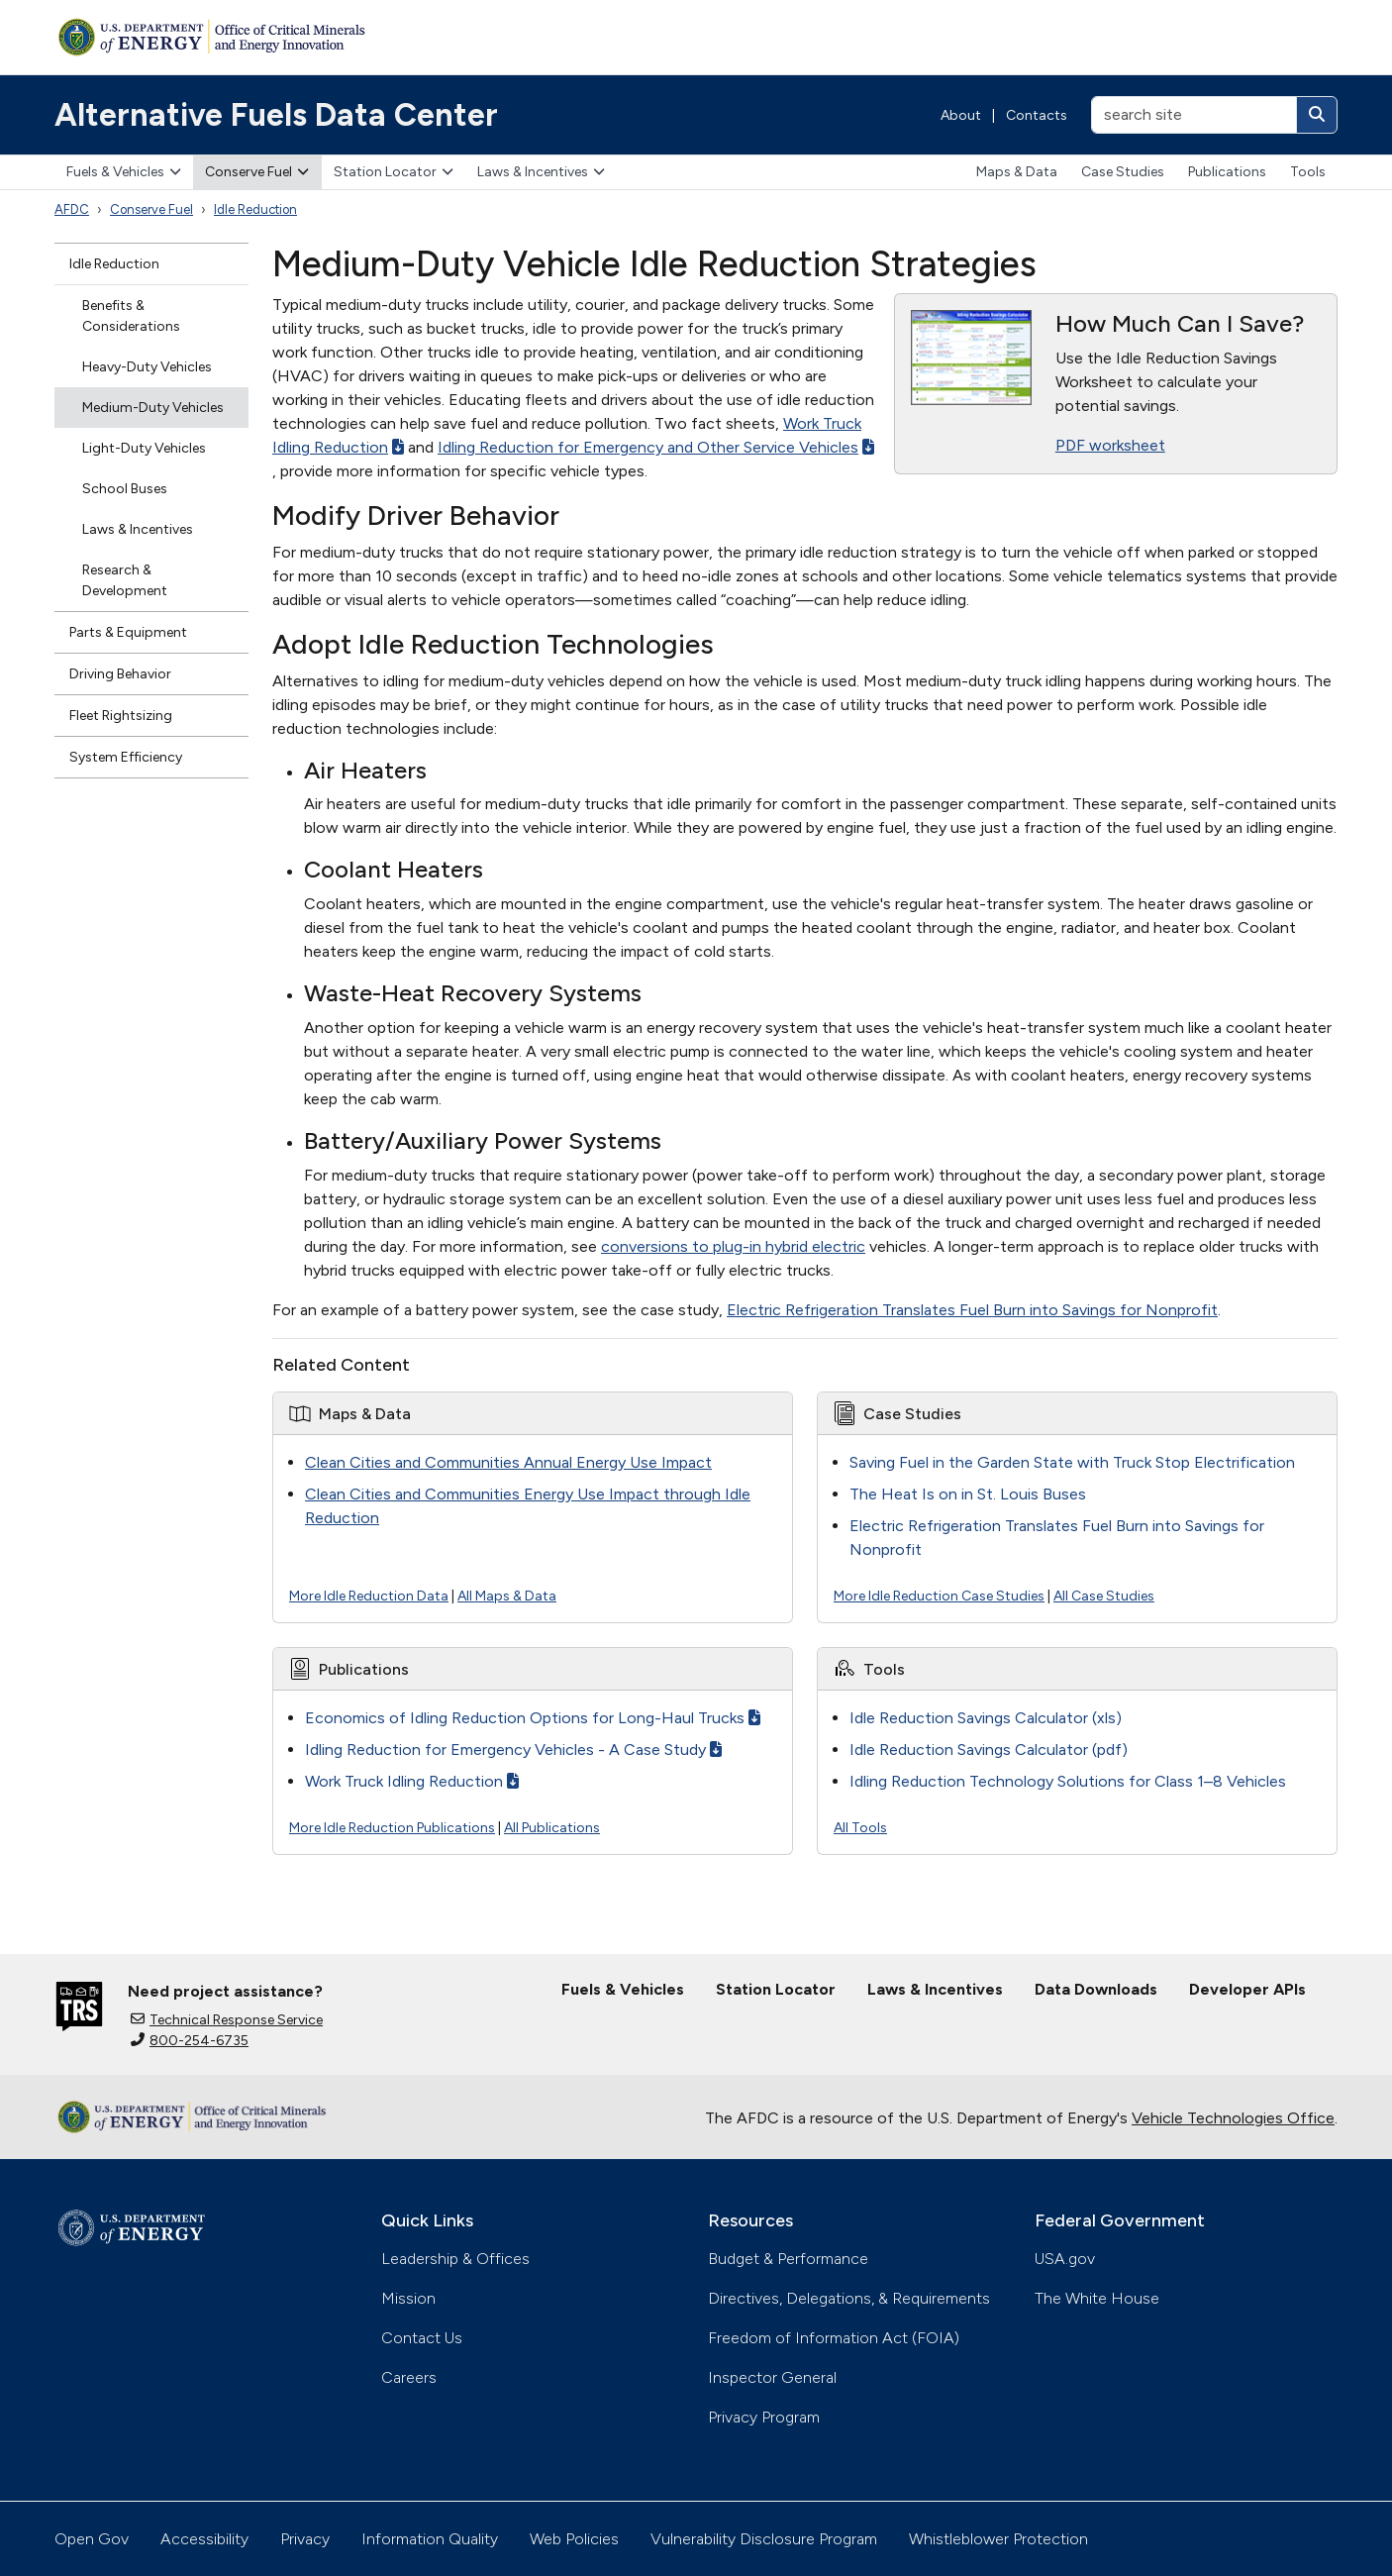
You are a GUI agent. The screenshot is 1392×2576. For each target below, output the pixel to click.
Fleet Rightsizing (120, 715)
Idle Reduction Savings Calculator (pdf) (988, 1749)
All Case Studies (1103, 1596)
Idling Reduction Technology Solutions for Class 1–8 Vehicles (1067, 1781)
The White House (1097, 2298)
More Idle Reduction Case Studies (939, 1596)
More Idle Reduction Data (368, 1596)
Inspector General (772, 2377)
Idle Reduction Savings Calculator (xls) (985, 1717)
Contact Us (421, 2337)
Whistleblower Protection (998, 2538)
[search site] (1194, 115)
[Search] (1317, 115)
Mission (408, 2298)
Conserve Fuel (257, 171)
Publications (1227, 171)
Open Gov (91, 2538)
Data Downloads (1096, 1989)
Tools (1308, 171)
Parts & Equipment (128, 632)
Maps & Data (1016, 171)
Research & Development (124, 580)
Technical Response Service (227, 2019)
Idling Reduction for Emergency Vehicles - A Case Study (513, 1749)
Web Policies (574, 2538)
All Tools (860, 1827)
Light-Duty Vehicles (144, 448)
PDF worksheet (1110, 445)
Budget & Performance (788, 2258)
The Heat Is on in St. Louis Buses (967, 1494)
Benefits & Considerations (131, 316)
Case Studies (1122, 171)
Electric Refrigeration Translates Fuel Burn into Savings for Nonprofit (972, 1309)
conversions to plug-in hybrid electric (733, 1246)
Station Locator (393, 171)
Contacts (1036, 115)
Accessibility (204, 2538)
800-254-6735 (190, 2040)
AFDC (71, 209)
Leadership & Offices (455, 2258)
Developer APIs (1247, 1989)
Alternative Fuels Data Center (276, 115)
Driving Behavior (120, 674)
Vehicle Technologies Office (1233, 2118)
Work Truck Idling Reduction (412, 1781)
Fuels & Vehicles (123, 171)
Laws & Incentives (541, 171)
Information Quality (429, 2538)
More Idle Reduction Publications (392, 1827)
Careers (409, 2377)
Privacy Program (764, 2417)
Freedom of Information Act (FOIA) (833, 2337)
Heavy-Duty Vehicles (147, 367)
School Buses (124, 488)
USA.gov (1065, 2258)
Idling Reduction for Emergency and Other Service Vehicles (656, 447)
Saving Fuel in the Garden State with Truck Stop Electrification (1072, 1462)
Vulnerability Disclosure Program (763, 2538)
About (961, 115)
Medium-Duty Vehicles (153, 407)
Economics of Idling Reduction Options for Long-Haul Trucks (532, 1717)
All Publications (552, 1827)
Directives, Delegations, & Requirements (849, 2298)
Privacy (305, 2538)
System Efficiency (125, 757)
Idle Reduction (255, 209)
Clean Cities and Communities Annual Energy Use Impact (508, 1462)
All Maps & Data (506, 1596)
